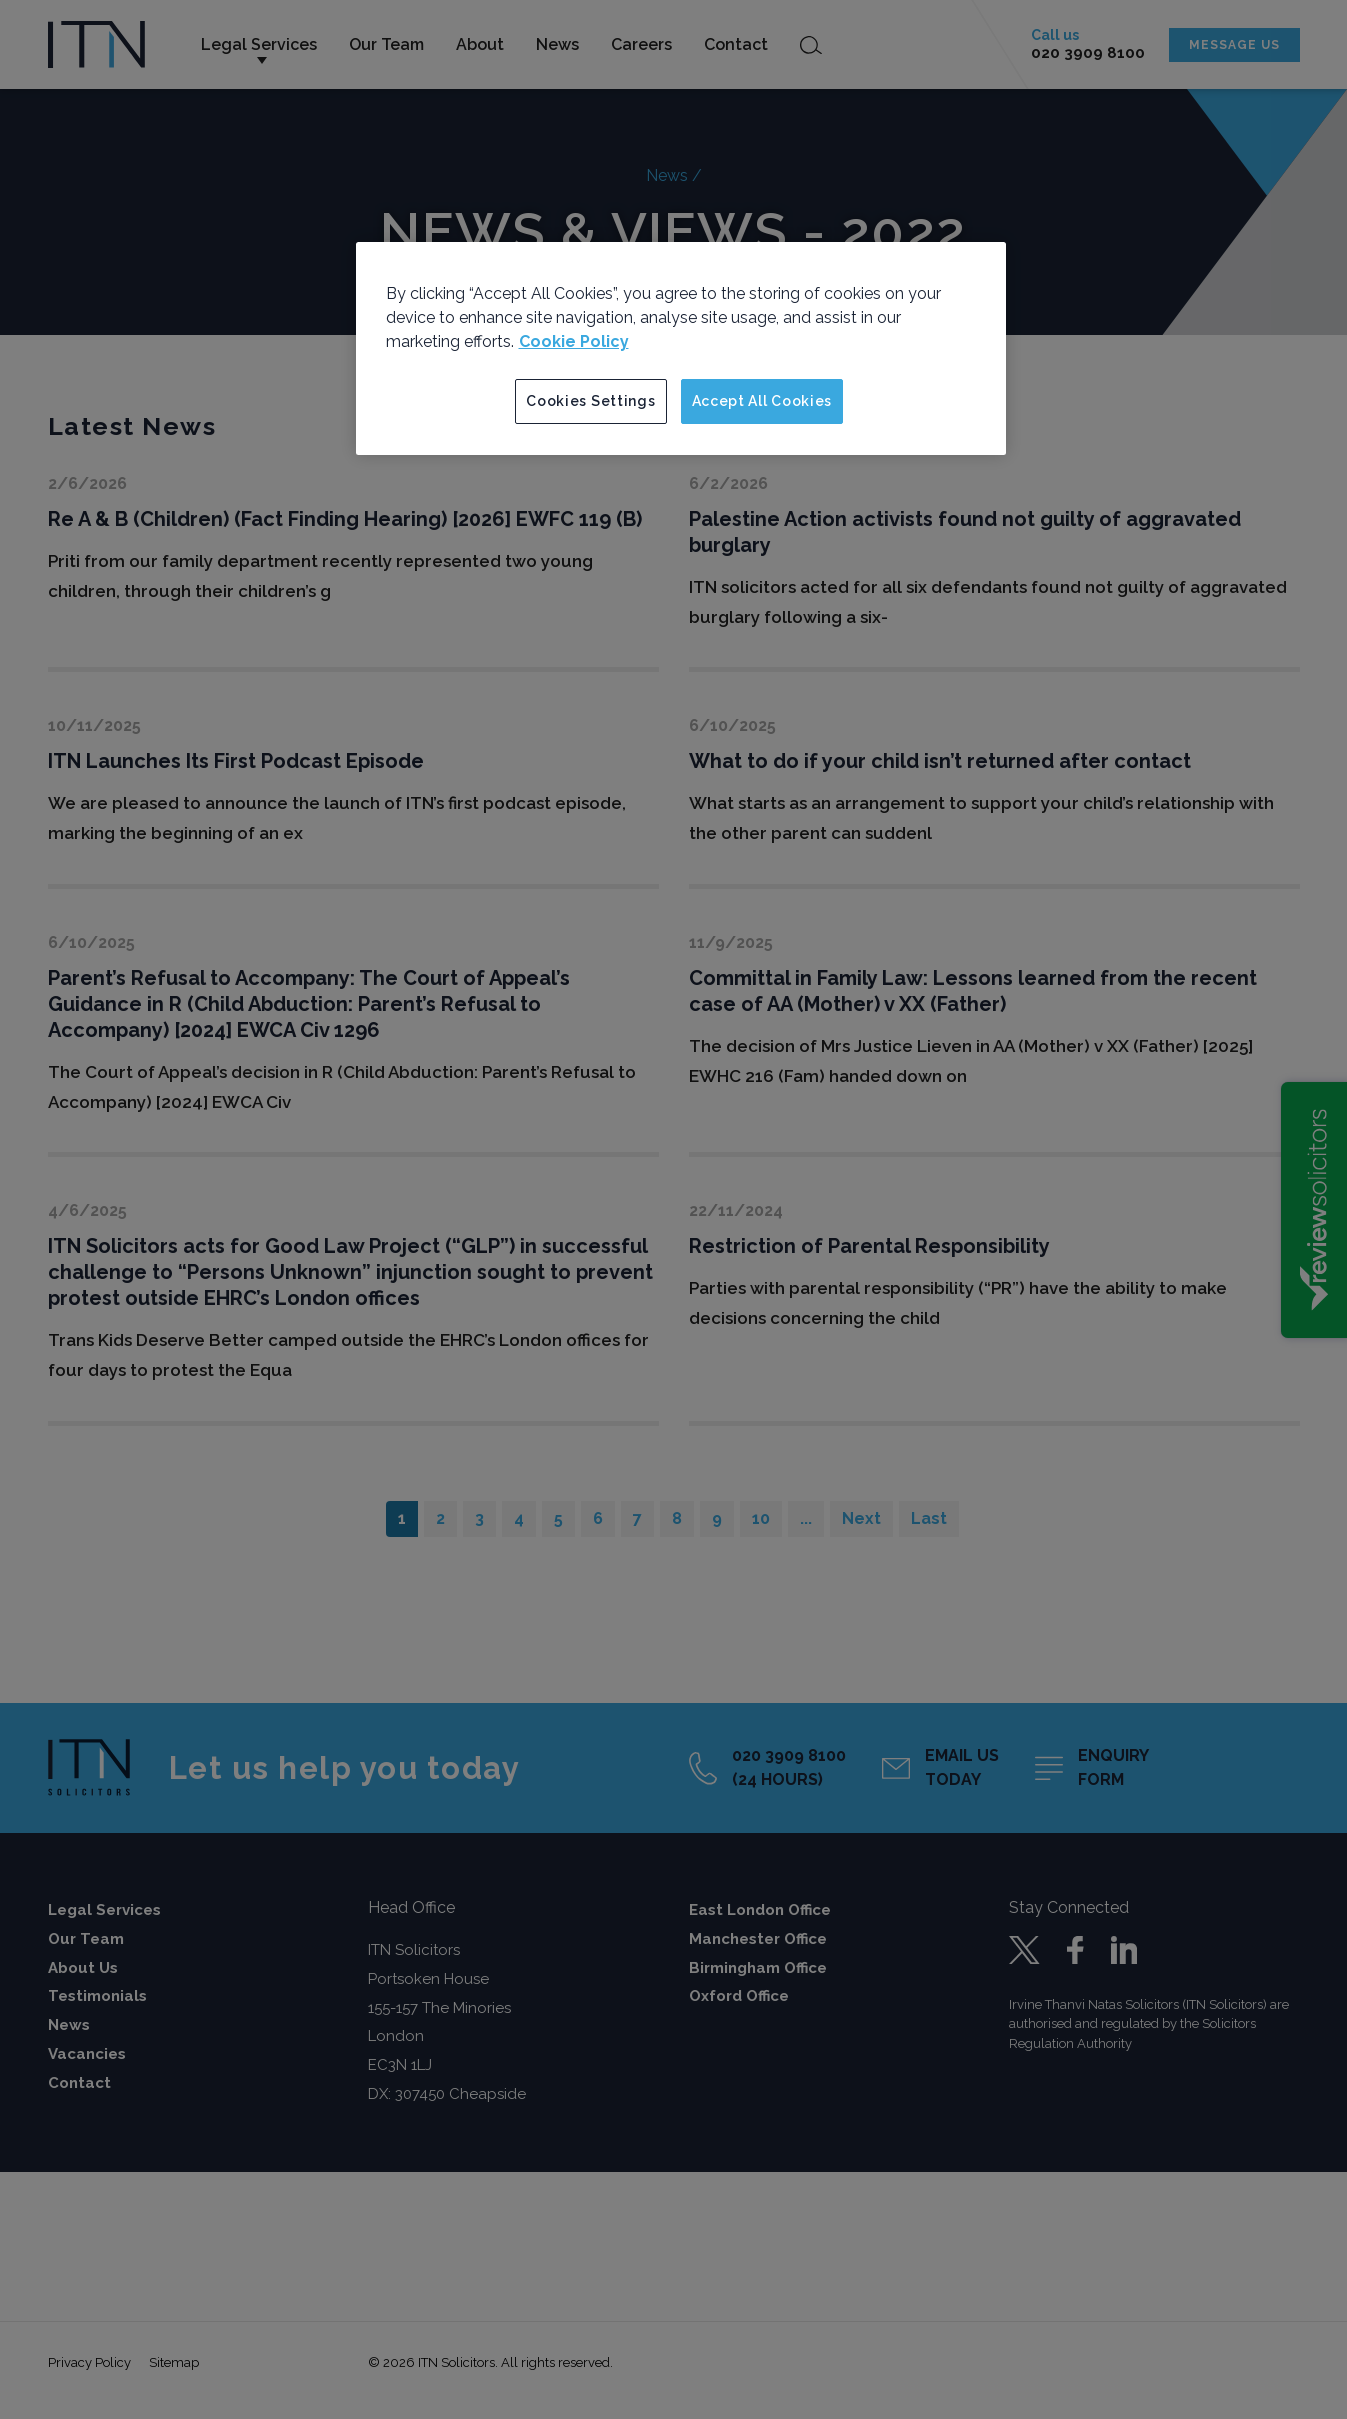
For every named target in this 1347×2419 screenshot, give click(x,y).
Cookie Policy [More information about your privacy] (574, 341)
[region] (681, 349)
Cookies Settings (590, 401)
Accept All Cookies (762, 401)
